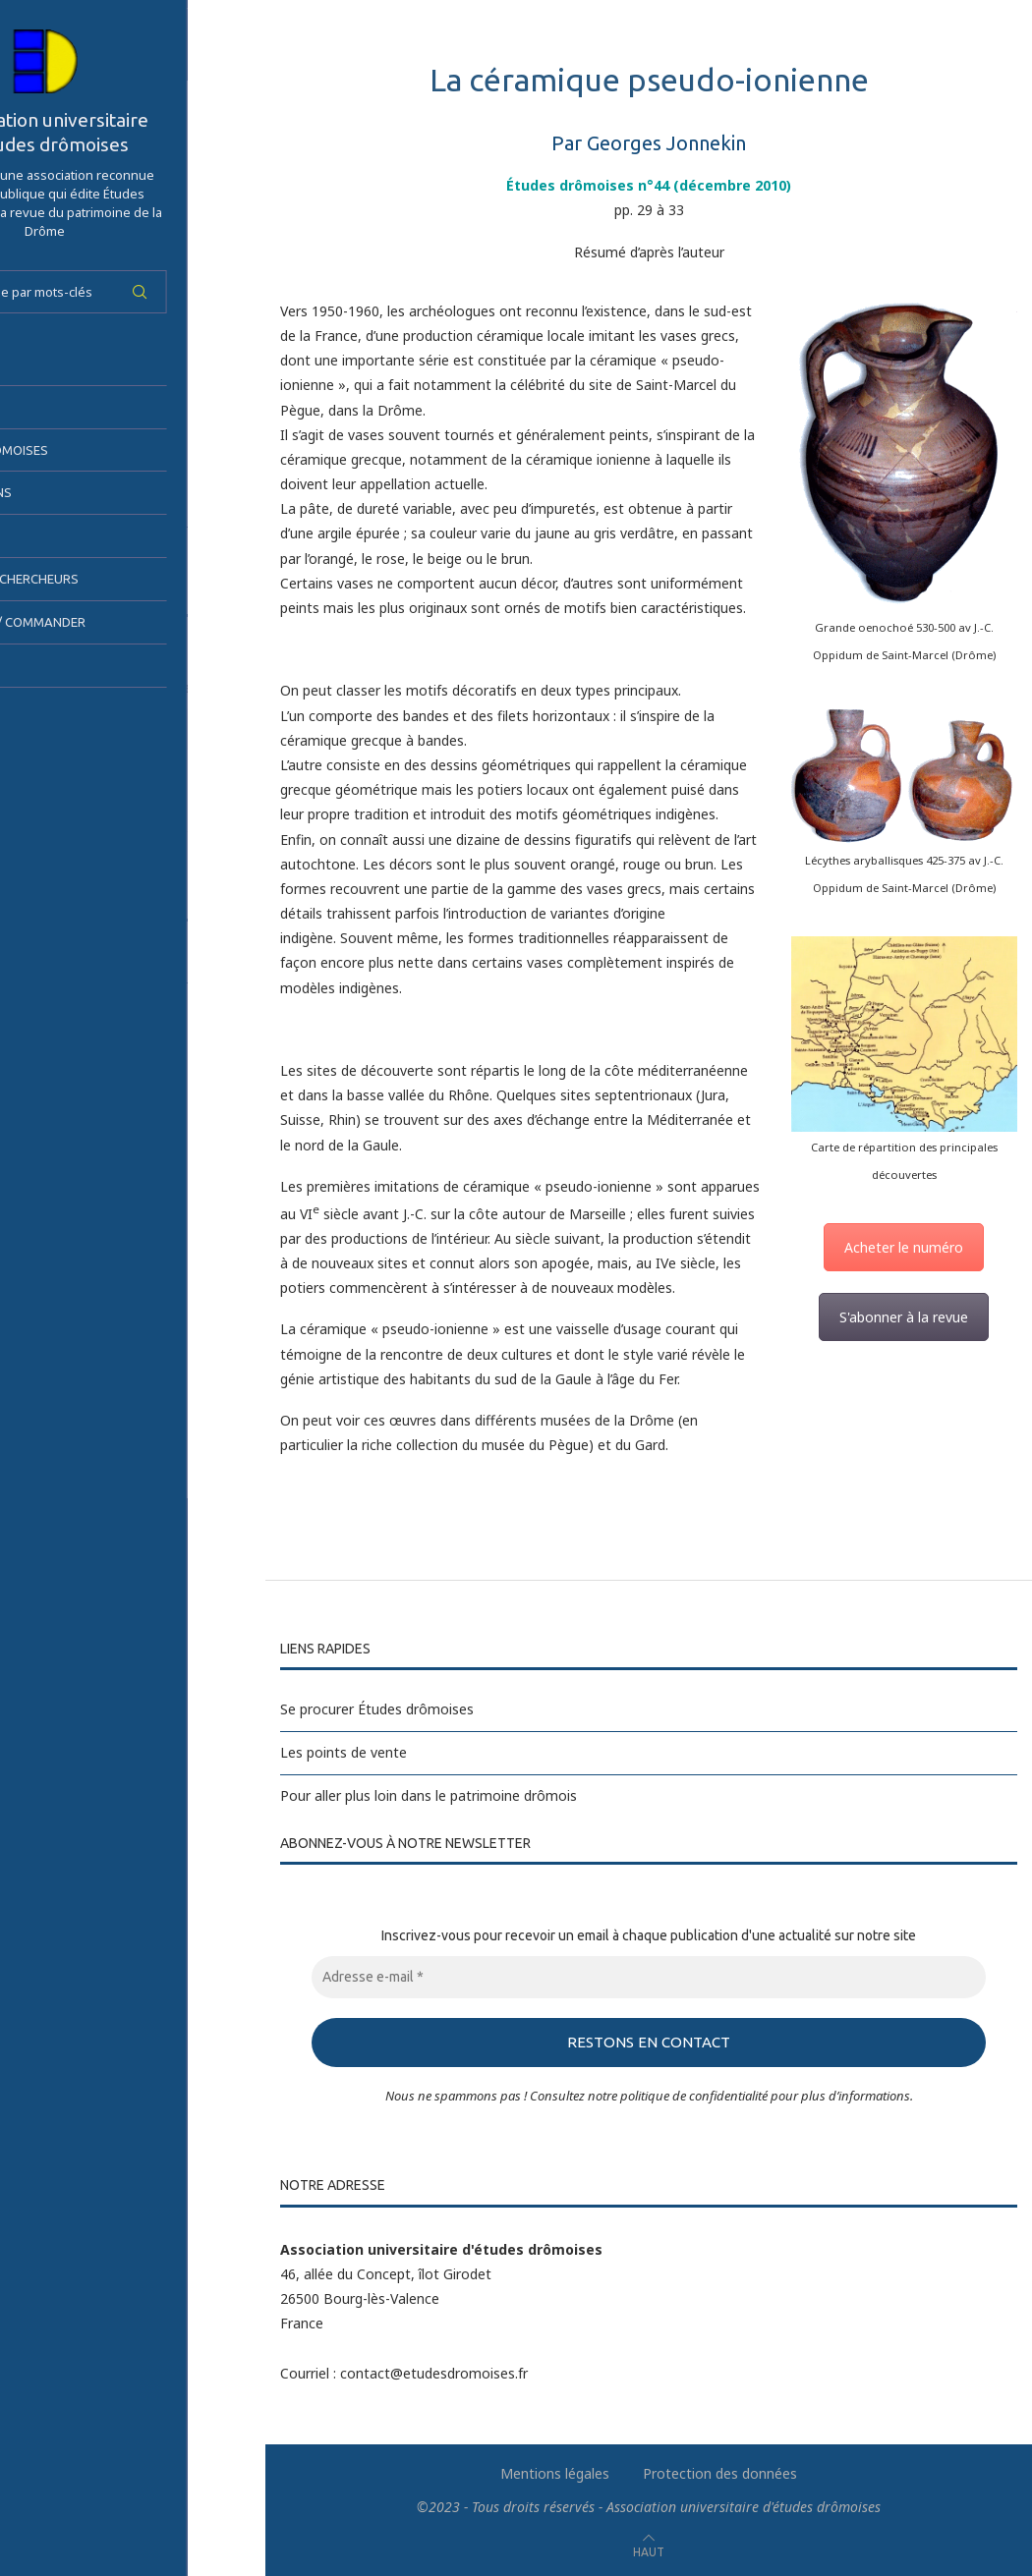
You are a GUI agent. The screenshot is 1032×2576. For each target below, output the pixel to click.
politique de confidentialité (694, 2094)
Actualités (57, 665)
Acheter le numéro (903, 1247)
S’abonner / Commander (100, 622)
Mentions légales (554, 2472)
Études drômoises (81, 450)
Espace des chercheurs (97, 579)
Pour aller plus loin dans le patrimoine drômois (428, 1795)
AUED (36, 407)
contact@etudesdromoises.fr (434, 2372)
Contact (50, 708)
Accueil (44, 363)
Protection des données (720, 2472)
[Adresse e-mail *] (649, 1977)
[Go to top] (648, 2550)
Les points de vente (343, 1752)
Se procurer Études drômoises (377, 1709)
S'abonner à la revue (903, 1317)
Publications (63, 492)
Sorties (46, 535)
